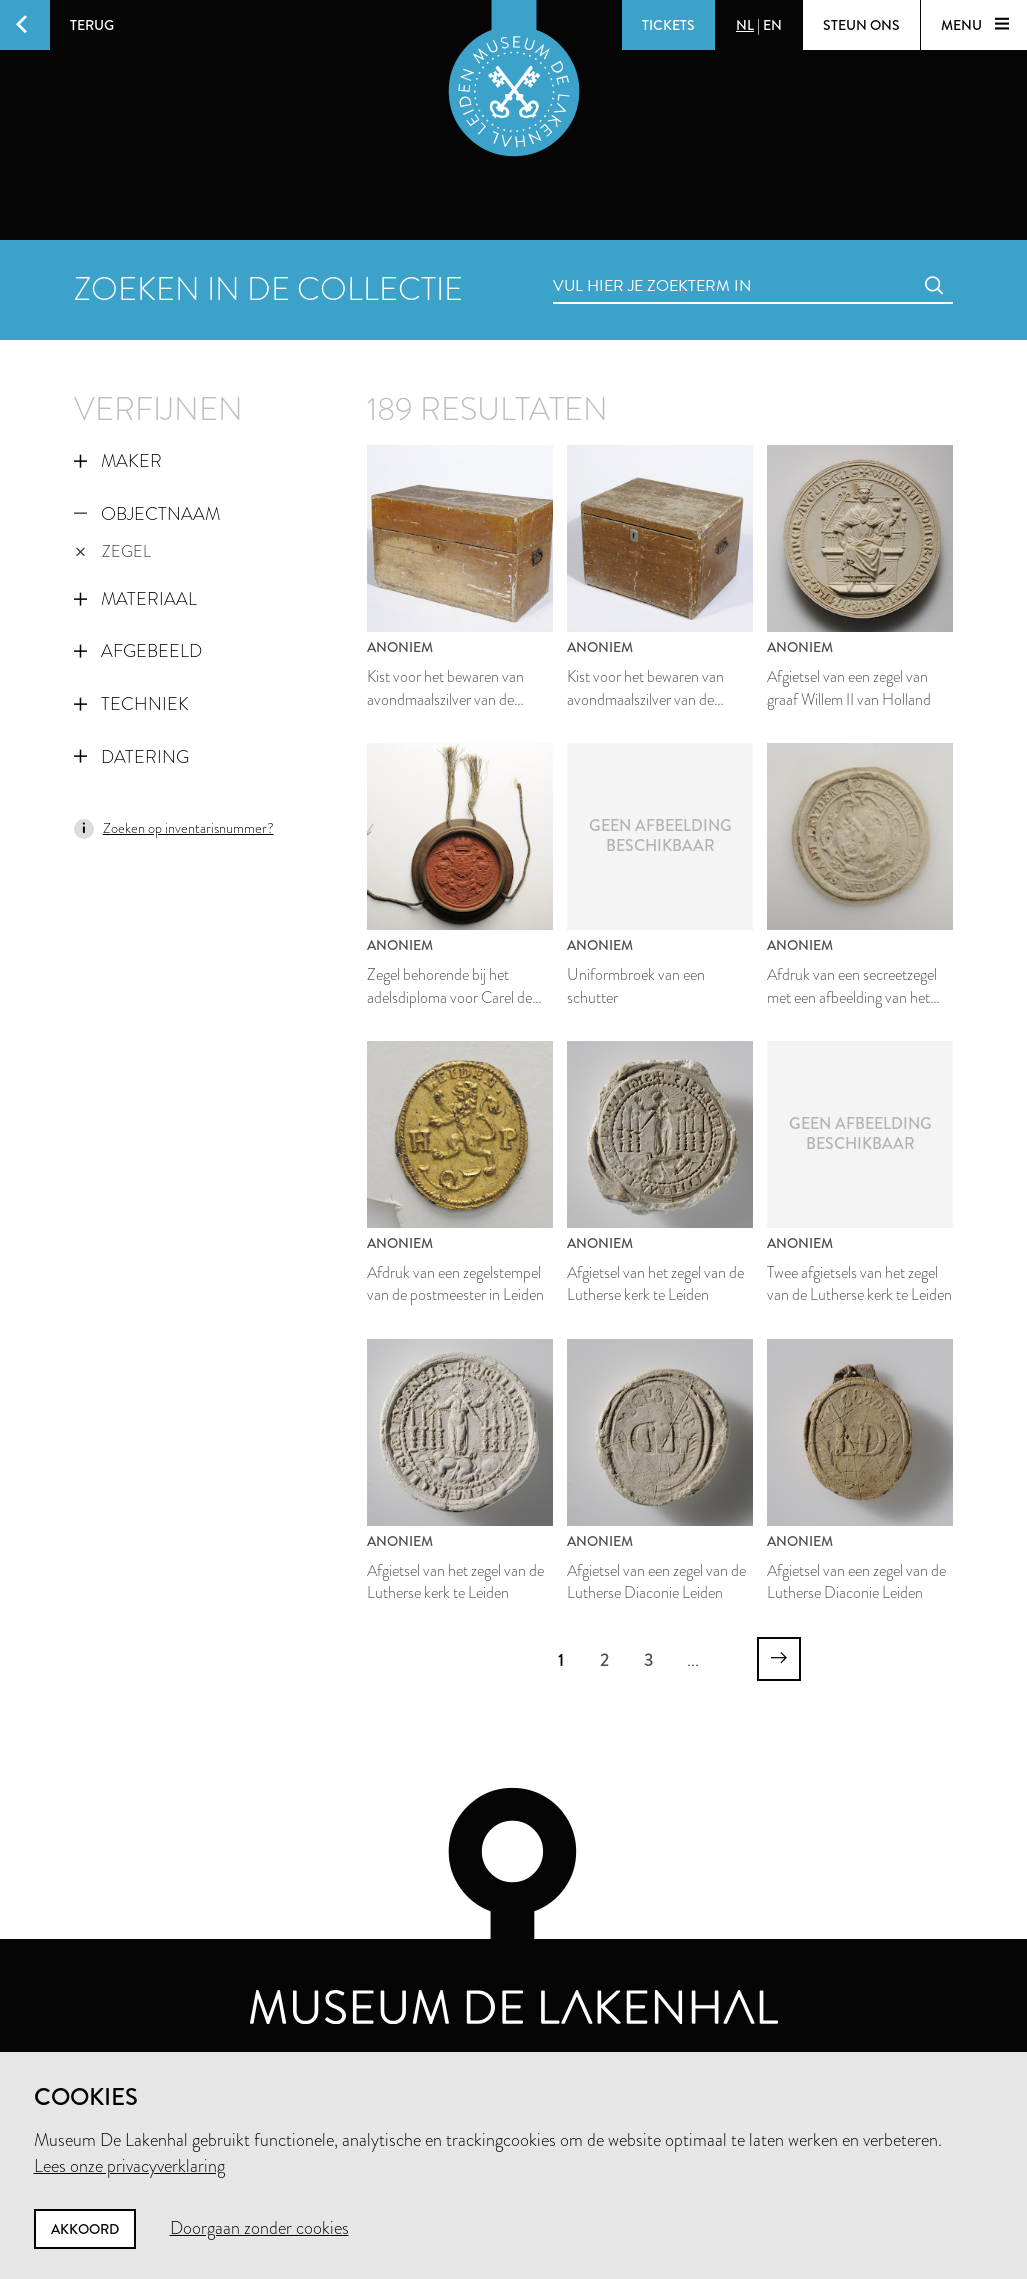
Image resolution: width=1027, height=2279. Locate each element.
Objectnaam (147, 514)
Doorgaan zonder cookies (259, 2228)
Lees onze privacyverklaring (129, 2166)
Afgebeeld (138, 651)
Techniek (131, 704)
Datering (131, 757)
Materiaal (135, 599)
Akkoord (85, 2229)
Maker (118, 461)
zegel (113, 551)
